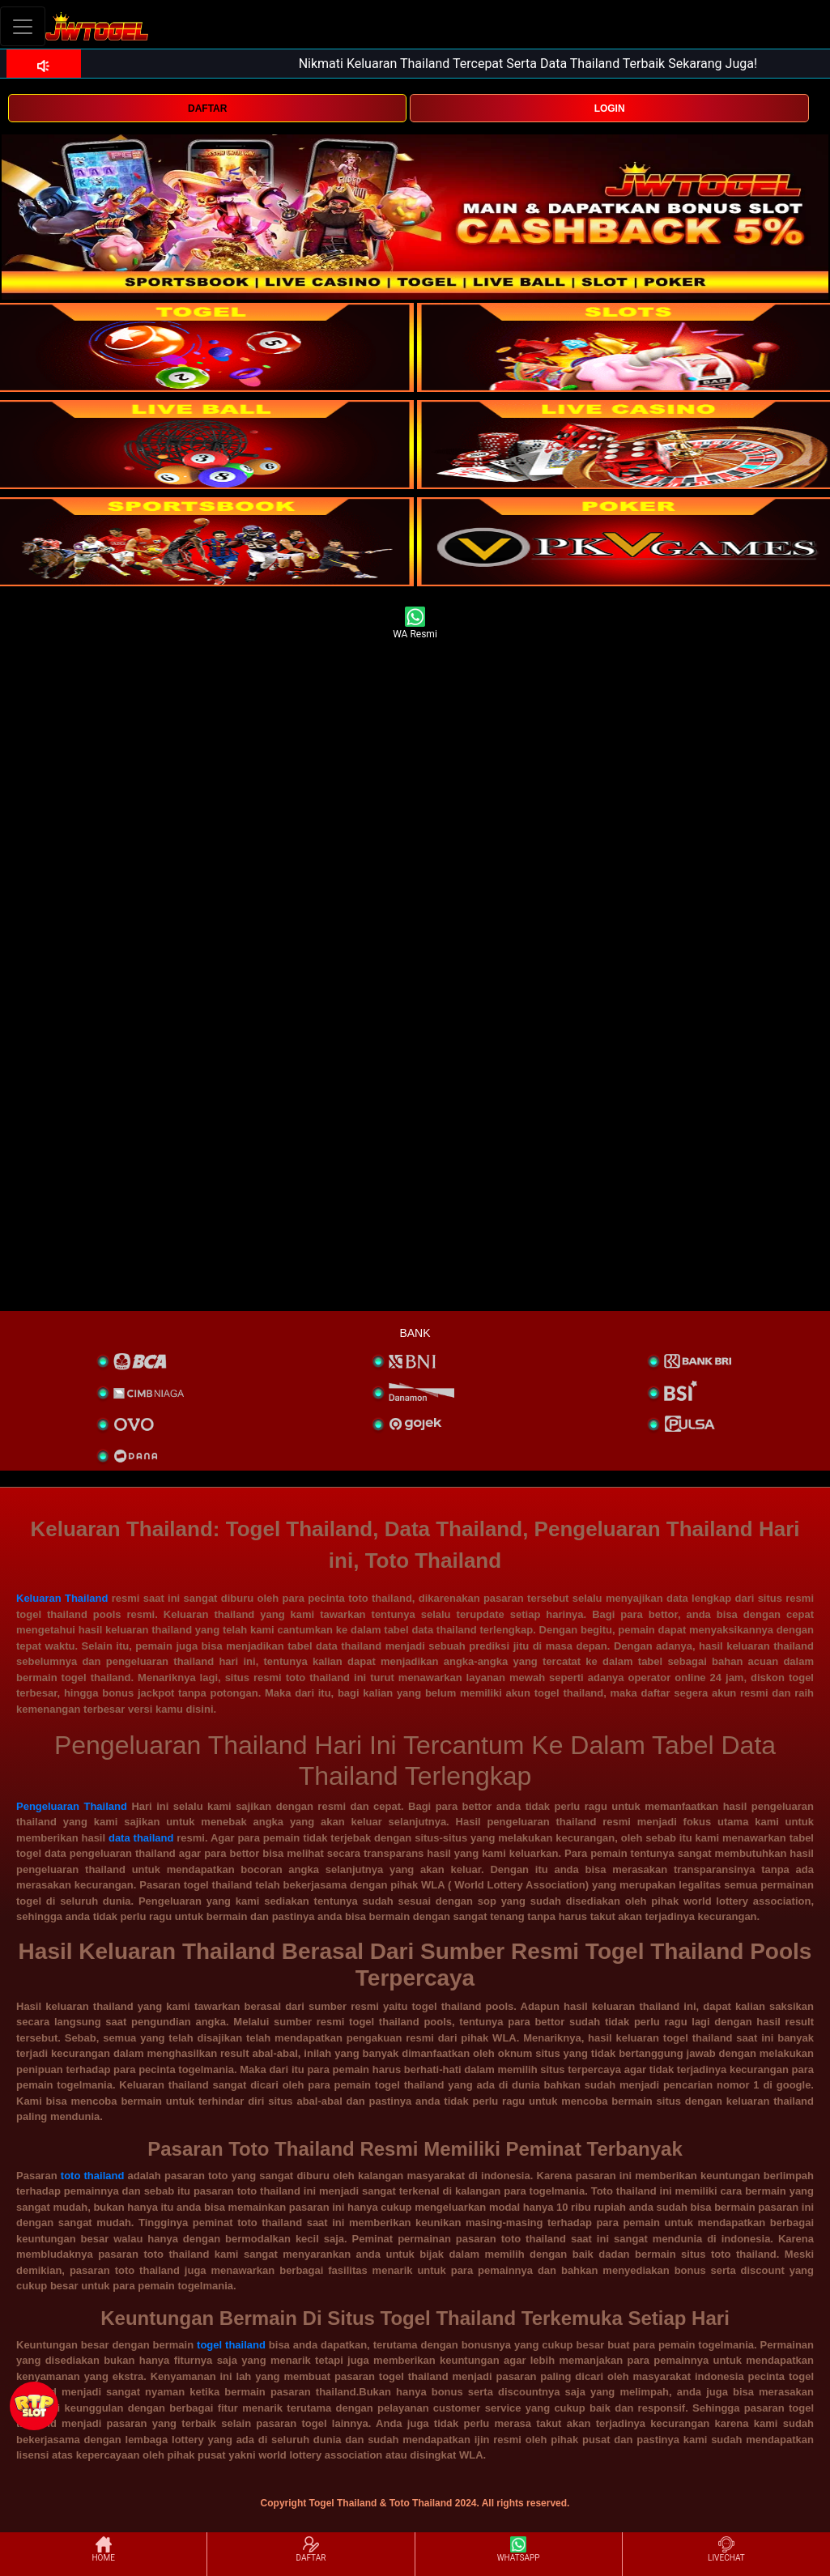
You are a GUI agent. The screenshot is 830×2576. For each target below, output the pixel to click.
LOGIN (609, 108)
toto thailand (93, 2175)
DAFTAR (207, 108)
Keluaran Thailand (62, 1598)
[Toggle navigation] (22, 26)
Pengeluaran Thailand (71, 1806)
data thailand (141, 1838)
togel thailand (231, 2345)
